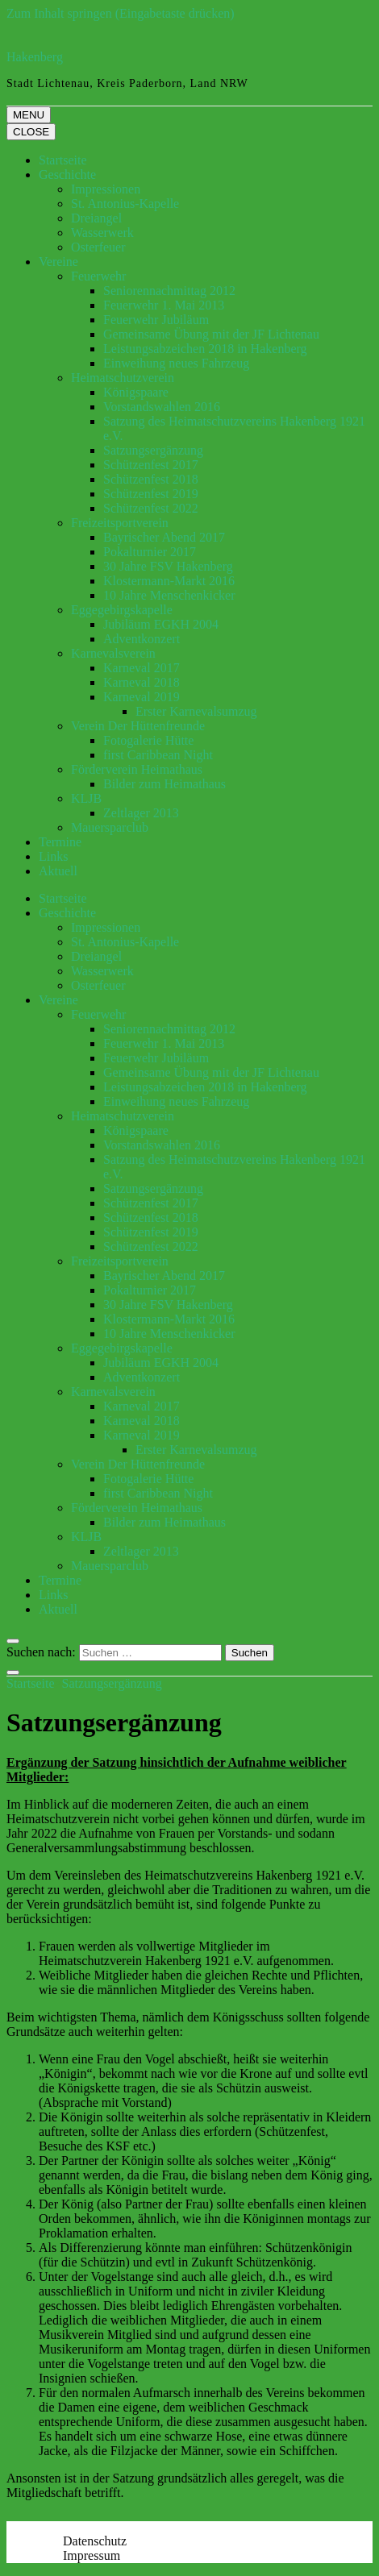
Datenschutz (95, 2541)
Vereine (58, 261)
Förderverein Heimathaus (136, 769)
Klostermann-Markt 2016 (169, 581)
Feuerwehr (98, 276)
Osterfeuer (98, 247)
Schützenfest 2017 (150, 465)
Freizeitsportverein (120, 523)
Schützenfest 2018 (150, 479)
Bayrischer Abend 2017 (164, 537)
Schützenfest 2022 (150, 508)
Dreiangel (96, 218)
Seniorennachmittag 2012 (169, 290)
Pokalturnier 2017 (149, 552)
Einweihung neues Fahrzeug (176, 363)
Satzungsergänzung (153, 450)
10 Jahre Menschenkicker (169, 595)
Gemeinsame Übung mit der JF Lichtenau (211, 334)
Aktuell (58, 871)
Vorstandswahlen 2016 (161, 406)
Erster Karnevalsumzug (196, 711)
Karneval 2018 (141, 682)
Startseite (63, 160)
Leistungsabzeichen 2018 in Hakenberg (205, 348)
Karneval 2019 (141, 697)
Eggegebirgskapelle (122, 610)
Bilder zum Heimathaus (164, 784)
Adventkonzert (141, 639)
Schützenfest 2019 (150, 494)
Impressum (91, 2555)
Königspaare (136, 392)
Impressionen (105, 189)
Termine (60, 842)
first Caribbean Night (158, 755)
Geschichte (67, 174)
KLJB (86, 798)
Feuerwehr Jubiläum (156, 319)
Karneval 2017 (141, 668)
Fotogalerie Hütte (148, 740)
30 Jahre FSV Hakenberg (168, 566)
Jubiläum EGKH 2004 (161, 624)
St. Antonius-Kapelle (125, 203)
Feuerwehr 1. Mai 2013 (163, 305)
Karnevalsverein (113, 653)
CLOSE (31, 132)
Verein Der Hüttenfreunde (138, 726)
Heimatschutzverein (122, 377)
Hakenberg (34, 57)
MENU (28, 115)
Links (53, 856)
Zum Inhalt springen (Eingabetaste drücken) (120, 13)
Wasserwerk (102, 232)
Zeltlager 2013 (141, 813)
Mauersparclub (109, 827)
